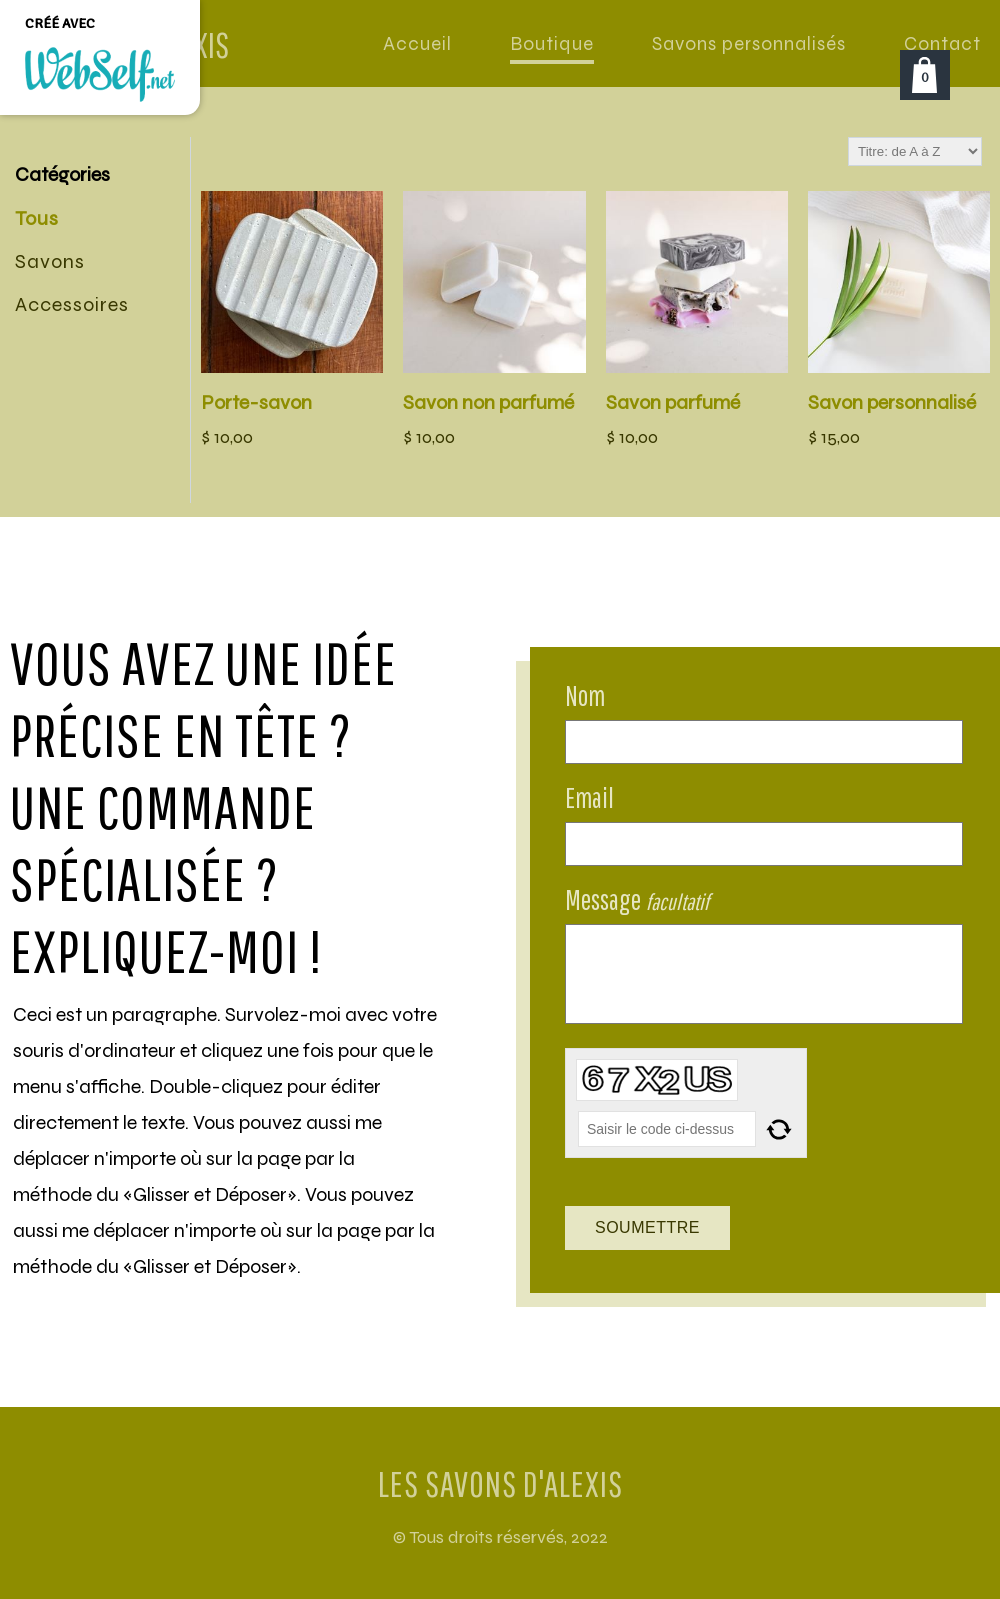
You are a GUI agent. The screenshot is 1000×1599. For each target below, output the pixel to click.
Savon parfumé (673, 402)
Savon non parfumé (488, 402)
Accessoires (72, 304)
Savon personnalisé (892, 402)
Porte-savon (256, 402)
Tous (37, 218)
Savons (50, 261)
